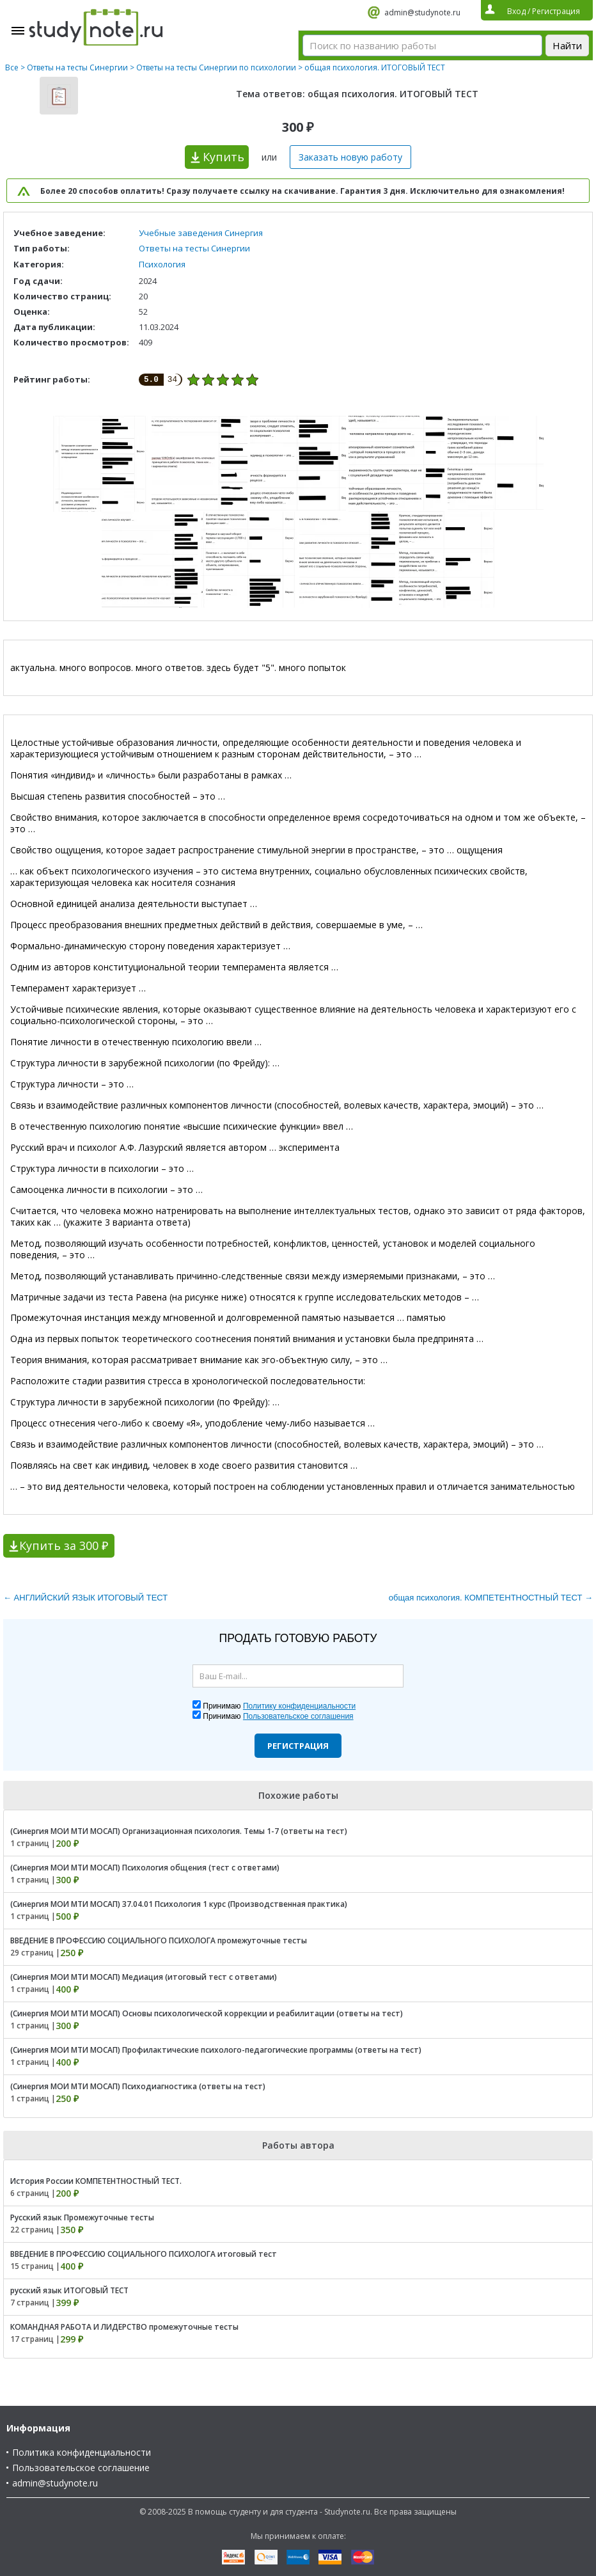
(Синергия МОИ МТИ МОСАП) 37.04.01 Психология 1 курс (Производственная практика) (178, 1904)
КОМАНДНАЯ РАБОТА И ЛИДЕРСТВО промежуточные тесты (124, 2326)
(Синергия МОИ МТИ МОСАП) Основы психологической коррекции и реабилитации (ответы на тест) (206, 2013)
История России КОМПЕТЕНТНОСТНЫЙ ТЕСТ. (96, 2181)
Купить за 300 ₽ (63, 1545)
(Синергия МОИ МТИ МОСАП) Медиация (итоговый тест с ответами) (143, 1977)
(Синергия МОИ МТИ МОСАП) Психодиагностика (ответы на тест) (137, 2086)
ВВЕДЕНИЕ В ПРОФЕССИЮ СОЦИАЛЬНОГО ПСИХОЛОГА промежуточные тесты (158, 1940)
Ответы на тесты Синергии (77, 67)
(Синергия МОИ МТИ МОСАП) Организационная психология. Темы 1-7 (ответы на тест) (178, 1831)
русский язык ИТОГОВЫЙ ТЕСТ (69, 2290)
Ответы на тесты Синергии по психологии (216, 67)
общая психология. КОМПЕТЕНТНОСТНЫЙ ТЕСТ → (491, 1597)
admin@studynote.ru (422, 12)
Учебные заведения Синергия (201, 233)
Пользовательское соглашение (81, 2467)
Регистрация (298, 1745)
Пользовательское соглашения (298, 1716)
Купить (223, 156)
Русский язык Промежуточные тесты (82, 2217)
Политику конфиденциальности (299, 1706)
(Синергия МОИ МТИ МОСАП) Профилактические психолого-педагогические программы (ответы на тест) (215, 2049)
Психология (162, 264)
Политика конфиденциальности (81, 2452)
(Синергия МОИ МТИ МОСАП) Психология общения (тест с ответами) (144, 1867)
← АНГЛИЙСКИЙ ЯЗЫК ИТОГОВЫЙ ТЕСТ (85, 1597)
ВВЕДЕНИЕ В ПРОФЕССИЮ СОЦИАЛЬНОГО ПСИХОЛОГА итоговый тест (143, 2253)
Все (12, 67)
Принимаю (279, 1706)
